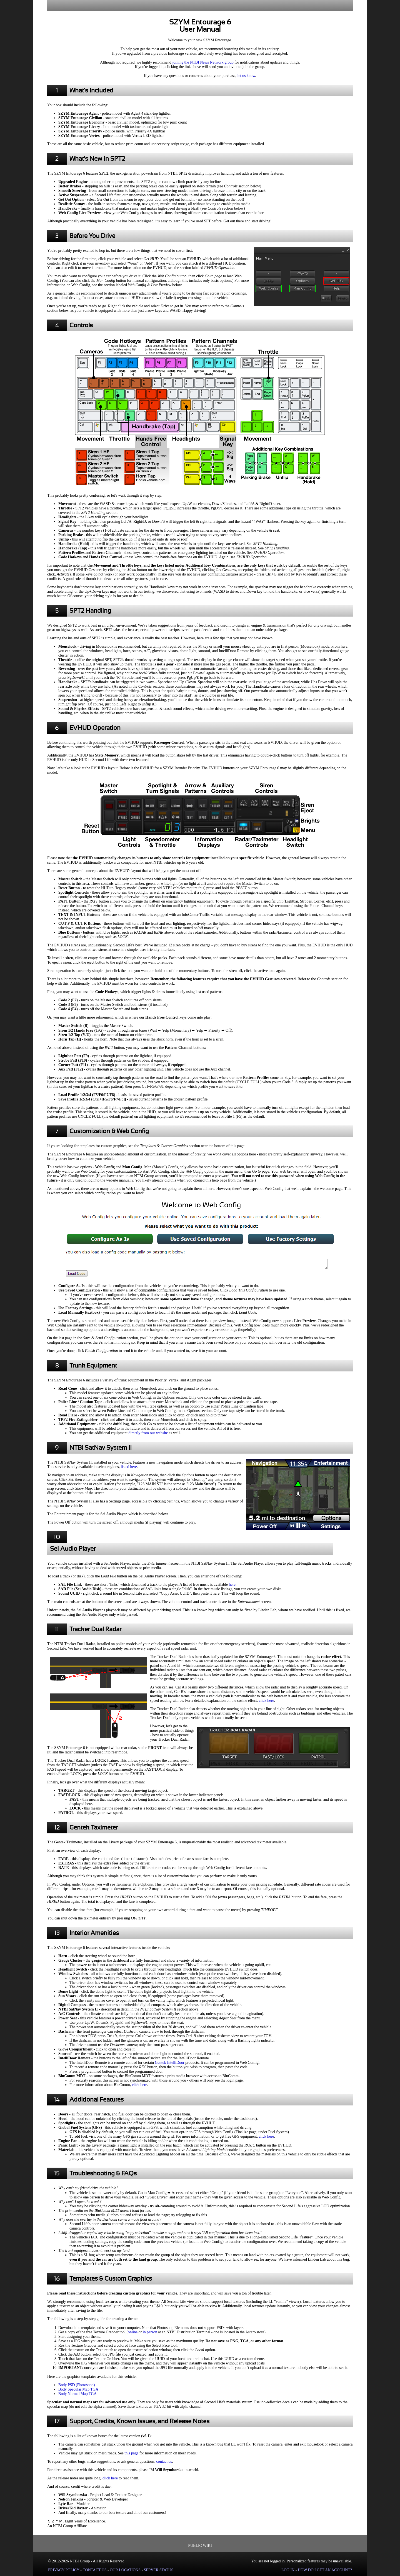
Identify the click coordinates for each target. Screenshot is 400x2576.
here (232, 1584)
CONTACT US (94, 2570)
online (133, 2332)
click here (266, 1700)
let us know (246, 76)
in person (150, 2332)
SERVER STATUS (158, 2570)
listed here (129, 1467)
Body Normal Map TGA (77, 2394)
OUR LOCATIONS (125, 2570)
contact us (164, 2461)
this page (131, 2453)
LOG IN (287, 2570)
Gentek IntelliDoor (169, 2062)
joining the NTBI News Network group (202, 62)
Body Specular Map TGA (78, 2389)
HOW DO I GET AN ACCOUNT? (325, 2570)
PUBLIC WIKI (200, 2546)
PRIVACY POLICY (63, 2570)
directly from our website (148, 1433)
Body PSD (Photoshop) (76, 2385)
